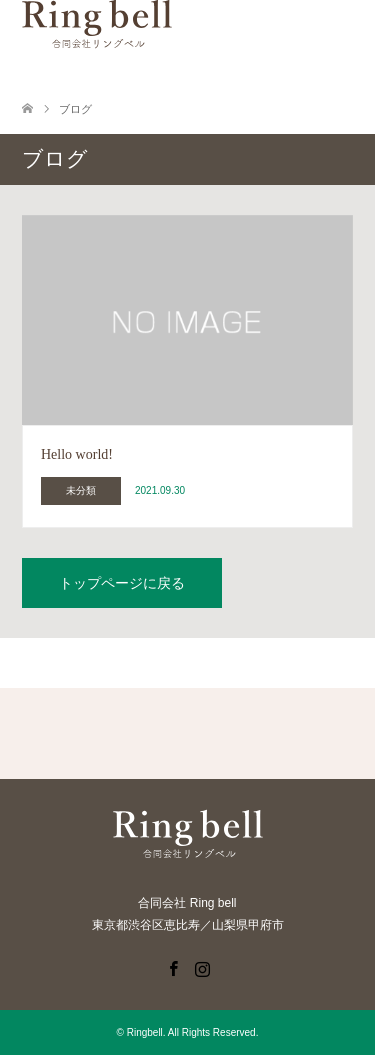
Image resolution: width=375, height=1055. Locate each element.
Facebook (173, 967)
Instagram (202, 967)
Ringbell (145, 1032)
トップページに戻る (122, 583)
